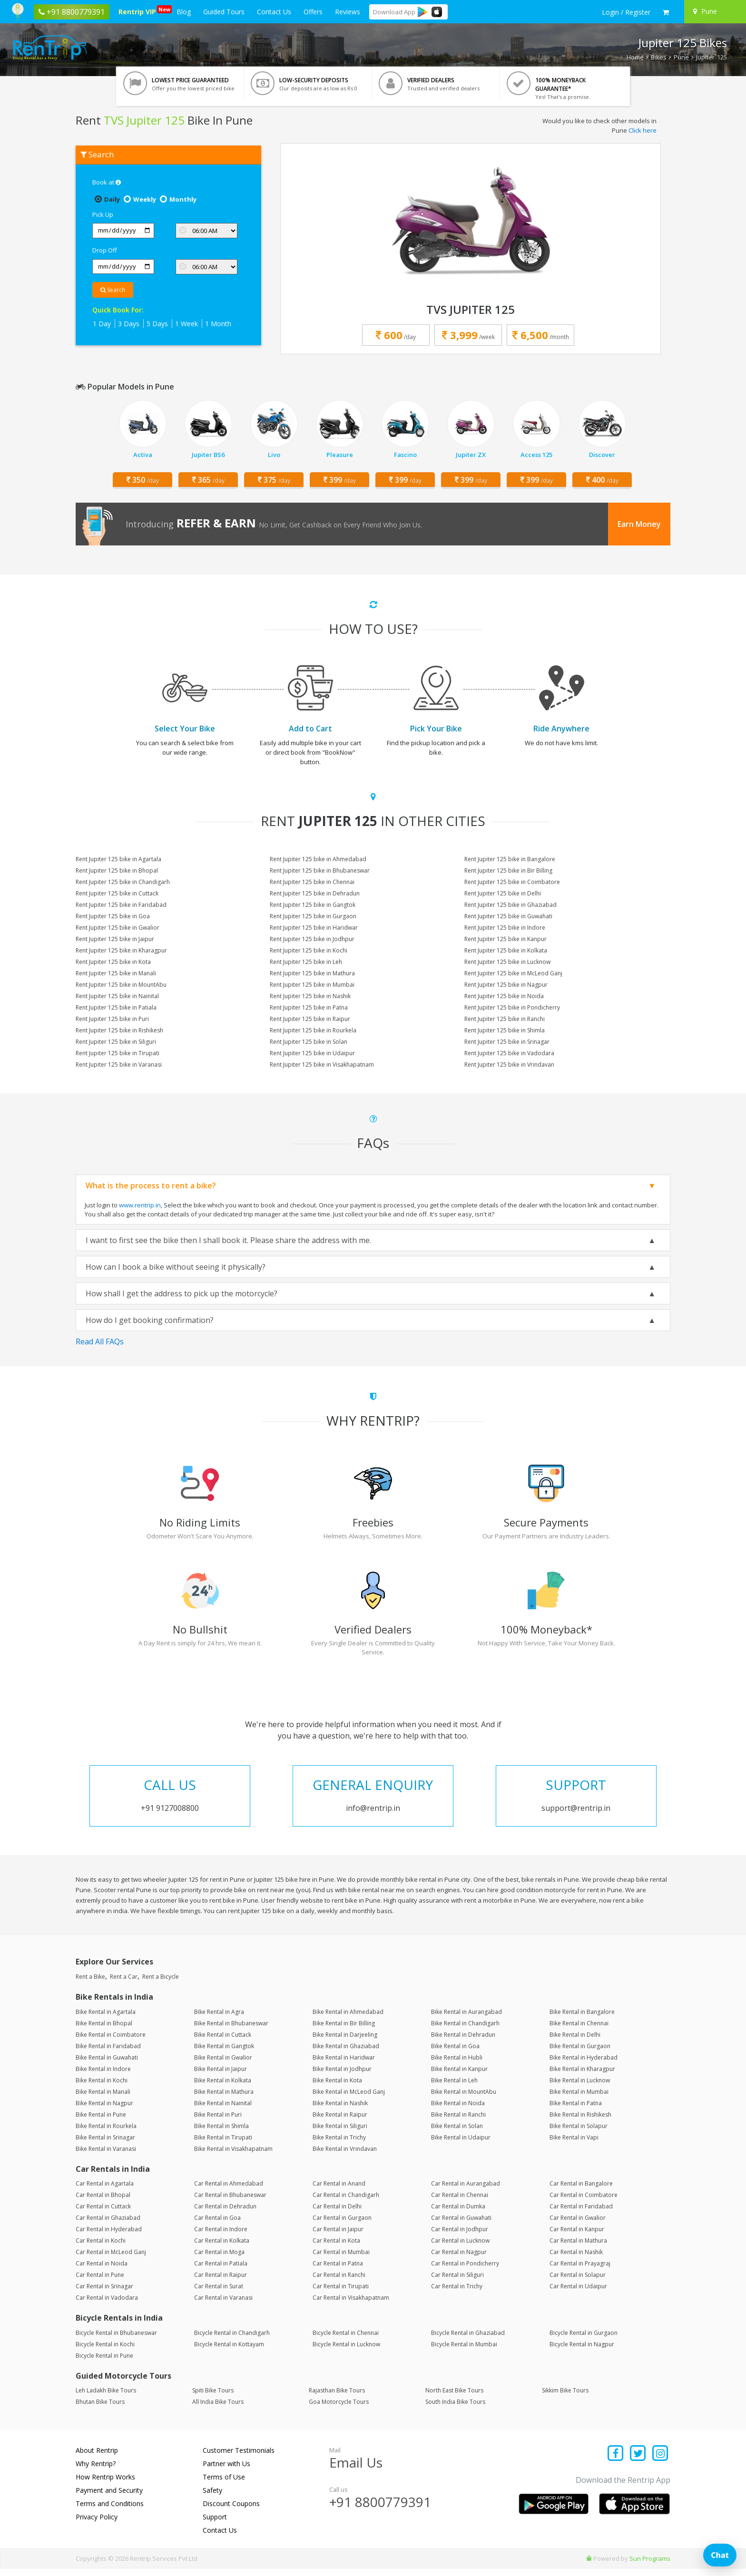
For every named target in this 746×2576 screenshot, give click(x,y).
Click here (642, 130)
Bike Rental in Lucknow (580, 2088)
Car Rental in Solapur (578, 2282)
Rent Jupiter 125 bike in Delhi (502, 893)
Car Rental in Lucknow (460, 2248)
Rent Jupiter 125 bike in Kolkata (505, 950)
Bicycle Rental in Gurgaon (584, 2340)
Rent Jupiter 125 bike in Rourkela (313, 1030)
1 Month (218, 323)
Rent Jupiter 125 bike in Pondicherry (512, 1007)
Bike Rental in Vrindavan (345, 2156)
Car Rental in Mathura (578, 2248)
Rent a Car (123, 1984)
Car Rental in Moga (219, 2259)
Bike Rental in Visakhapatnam (233, 2156)
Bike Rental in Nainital (223, 2111)
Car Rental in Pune (100, 2282)
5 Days (157, 323)
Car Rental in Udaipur (578, 2294)
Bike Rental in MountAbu (463, 2099)
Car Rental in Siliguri (457, 2282)
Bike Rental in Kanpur (459, 2076)
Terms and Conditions (110, 2511)
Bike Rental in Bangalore (582, 2019)
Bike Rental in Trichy (339, 2145)
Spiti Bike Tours (213, 2398)
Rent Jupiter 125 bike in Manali (116, 973)
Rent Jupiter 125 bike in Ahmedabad (318, 859)
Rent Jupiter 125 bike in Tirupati (117, 1053)
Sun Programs (649, 2566)
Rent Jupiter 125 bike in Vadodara (509, 1053)
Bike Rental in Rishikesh (580, 2122)
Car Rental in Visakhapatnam (351, 2305)
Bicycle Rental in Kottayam (229, 2352)
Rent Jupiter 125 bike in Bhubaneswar (320, 870)
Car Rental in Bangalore (581, 2191)
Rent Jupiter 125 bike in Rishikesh (119, 1030)
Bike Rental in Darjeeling (345, 2042)
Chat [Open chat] (720, 2555)
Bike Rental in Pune (101, 2122)
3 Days (128, 323)
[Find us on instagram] (660, 2461)
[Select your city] (713, 11)
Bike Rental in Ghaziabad (346, 2054)
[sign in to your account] (626, 12)
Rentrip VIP (138, 10)
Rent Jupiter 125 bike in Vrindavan (509, 1064)
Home (635, 57)
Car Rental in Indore (220, 2237)
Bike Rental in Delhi (575, 2042)
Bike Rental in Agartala (106, 2019)
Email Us (356, 2470)
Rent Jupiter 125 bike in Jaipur (115, 939)
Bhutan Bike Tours (100, 2409)
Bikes (659, 57)
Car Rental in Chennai (459, 2202)
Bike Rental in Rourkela (106, 2133)
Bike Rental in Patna (576, 2111)
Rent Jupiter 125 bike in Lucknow (507, 962)
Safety (212, 2497)
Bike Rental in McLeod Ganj (349, 2099)
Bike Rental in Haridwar (344, 2065)
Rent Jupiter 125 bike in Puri (112, 1019)
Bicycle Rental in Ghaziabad (468, 2340)
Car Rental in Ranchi (339, 2282)
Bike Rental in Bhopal (104, 2031)
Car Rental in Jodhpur (459, 2237)
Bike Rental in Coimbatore (111, 2042)
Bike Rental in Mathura (224, 2099)
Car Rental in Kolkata (221, 2248)
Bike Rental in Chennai (579, 2031)
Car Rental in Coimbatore (584, 2202)
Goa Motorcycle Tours (339, 2409)
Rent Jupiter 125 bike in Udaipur (312, 1053)
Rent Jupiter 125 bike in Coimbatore (512, 882)
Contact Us (274, 11)
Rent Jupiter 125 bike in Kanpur (505, 939)
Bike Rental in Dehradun (463, 2042)
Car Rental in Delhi (337, 2214)
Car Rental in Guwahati (461, 2225)
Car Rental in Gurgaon (342, 2225)
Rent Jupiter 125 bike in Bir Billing (508, 870)
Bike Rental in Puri (218, 2122)
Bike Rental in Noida (458, 2111)
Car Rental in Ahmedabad (228, 2191)
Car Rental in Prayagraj (580, 2271)
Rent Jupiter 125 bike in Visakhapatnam (322, 1064)
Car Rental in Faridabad (581, 2214)
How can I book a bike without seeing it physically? (175, 1267)
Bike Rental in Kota (337, 2088)
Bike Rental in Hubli (456, 2065)
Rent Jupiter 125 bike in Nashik (310, 996)
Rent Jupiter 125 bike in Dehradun (315, 893)
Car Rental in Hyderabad (109, 2237)
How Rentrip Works (105, 2484)
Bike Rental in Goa (455, 2054)
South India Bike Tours (455, 2409)
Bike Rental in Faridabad (108, 2054)
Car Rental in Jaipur (338, 2237)
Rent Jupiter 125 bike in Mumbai (312, 985)
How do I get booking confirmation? (150, 1320)
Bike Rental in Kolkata (222, 2088)
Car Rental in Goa (217, 2225)
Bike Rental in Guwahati (107, 2065)
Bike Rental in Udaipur (461, 2145)
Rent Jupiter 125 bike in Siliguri (116, 1042)
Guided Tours (224, 11)
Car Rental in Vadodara (107, 2305)
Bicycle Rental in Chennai (346, 2340)
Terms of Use (224, 2484)
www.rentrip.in (140, 1205)
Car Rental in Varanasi (223, 2305)
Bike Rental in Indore (103, 2076)
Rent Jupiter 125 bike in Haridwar (314, 927)
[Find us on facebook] (616, 2461)
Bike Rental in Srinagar (105, 2145)
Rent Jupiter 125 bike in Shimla (504, 1030)
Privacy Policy (97, 2524)
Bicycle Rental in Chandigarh (232, 2340)
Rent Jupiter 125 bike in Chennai (312, 882)
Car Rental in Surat (218, 2294)
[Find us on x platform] (638, 2461)
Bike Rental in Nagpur (104, 2111)
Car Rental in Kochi (101, 2248)
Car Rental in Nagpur (459, 2259)
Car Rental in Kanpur (577, 2237)
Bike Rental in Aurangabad (466, 2019)
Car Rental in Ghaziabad (108, 2225)
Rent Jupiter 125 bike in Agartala (118, 859)
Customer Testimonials (239, 2457)
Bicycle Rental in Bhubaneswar (116, 2340)
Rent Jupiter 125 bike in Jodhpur (312, 939)
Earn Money (639, 524)
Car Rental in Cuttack (103, 2214)
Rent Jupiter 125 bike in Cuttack (117, 893)
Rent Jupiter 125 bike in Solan (308, 1042)
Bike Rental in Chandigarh (465, 2031)
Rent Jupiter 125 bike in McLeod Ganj (513, 973)
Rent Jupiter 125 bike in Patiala (116, 1007)
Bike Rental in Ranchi (458, 2122)
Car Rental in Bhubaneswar (230, 2202)
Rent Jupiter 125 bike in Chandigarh (123, 882)
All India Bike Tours (218, 2409)
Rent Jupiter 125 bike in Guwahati (508, 916)
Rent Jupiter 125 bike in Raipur (310, 1019)
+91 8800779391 (380, 2509)
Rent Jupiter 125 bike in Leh (306, 962)
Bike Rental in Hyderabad (584, 2065)
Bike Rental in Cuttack (222, 2042)
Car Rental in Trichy (456, 2294)
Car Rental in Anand (339, 2191)
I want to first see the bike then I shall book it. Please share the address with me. (228, 1240)
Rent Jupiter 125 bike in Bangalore (509, 859)
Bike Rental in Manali (103, 2099)
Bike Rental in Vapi (574, 2145)
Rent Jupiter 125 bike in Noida (504, 996)
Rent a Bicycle (160, 1984)
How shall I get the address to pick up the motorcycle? (181, 1293)
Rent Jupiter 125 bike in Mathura (312, 973)
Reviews (347, 11)
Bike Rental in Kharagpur (582, 2076)
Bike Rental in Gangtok (224, 2054)
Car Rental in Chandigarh (346, 2202)
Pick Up (102, 214)
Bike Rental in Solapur (579, 2133)
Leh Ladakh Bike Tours (106, 2398)
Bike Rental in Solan (457, 2133)
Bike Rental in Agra (219, 2019)
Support (215, 2524)
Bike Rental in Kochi (102, 2088)
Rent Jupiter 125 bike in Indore (504, 927)
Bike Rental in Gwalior (223, 2065)
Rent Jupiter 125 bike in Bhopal (117, 870)
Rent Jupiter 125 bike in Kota (113, 962)
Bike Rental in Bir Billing (344, 2031)
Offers (313, 11)
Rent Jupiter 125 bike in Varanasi (119, 1064)
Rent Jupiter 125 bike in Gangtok (312, 905)
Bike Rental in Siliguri (340, 2133)
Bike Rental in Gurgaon (580, 2054)
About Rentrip (97, 2457)
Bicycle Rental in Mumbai (464, 2352)
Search (112, 290)
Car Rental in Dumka (458, 2214)
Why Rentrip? (96, 2471)
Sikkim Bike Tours (565, 2398)
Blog (184, 11)
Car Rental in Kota (336, 2248)
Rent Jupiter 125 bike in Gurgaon (313, 916)
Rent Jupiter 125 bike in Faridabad (121, 905)
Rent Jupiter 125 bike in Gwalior (117, 927)
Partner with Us (226, 2471)
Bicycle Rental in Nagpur (582, 2352)
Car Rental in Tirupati (341, 2294)
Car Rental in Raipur (220, 2282)
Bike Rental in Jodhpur (342, 2076)
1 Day (102, 323)
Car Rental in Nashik (576, 2259)
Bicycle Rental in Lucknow (346, 2352)
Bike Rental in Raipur (340, 2122)
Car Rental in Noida (102, 2271)
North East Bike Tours (454, 2398)
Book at (106, 182)
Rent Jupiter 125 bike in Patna (309, 1007)
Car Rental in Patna (338, 2271)
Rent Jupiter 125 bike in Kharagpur (121, 950)
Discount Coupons (231, 2511)
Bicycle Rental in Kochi (105, 2352)
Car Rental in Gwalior (578, 2225)
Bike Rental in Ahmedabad (348, 2019)
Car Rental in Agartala (105, 2191)
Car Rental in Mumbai (341, 2259)
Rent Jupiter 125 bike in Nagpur (506, 985)
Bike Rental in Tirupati (223, 2145)
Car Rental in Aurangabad (465, 2191)
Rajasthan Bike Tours (337, 2398)
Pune (681, 57)
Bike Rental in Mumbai (579, 2099)
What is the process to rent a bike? (151, 1185)
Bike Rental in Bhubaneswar (231, 2031)
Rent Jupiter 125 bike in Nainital (117, 996)
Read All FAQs (100, 1341)
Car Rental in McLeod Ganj (111, 2259)
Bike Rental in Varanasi (106, 2156)
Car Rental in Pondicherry (465, 2271)
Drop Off (104, 250)
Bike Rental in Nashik (340, 2111)
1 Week (186, 323)
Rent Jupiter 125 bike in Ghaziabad (510, 905)
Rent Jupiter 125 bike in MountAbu (121, 985)
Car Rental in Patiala (220, 2271)
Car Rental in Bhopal (103, 2202)
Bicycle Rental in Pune (104, 2363)
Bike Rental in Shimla (221, 2133)
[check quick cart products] (665, 12)
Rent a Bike (90, 1984)
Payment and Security (109, 2497)
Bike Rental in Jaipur (220, 2076)
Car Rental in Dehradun (225, 2214)
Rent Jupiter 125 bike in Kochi (308, 950)
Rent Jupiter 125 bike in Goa (113, 916)
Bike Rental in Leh (454, 2088)
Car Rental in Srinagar (104, 2294)
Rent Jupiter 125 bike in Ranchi (504, 1019)
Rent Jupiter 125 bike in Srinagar (507, 1042)
